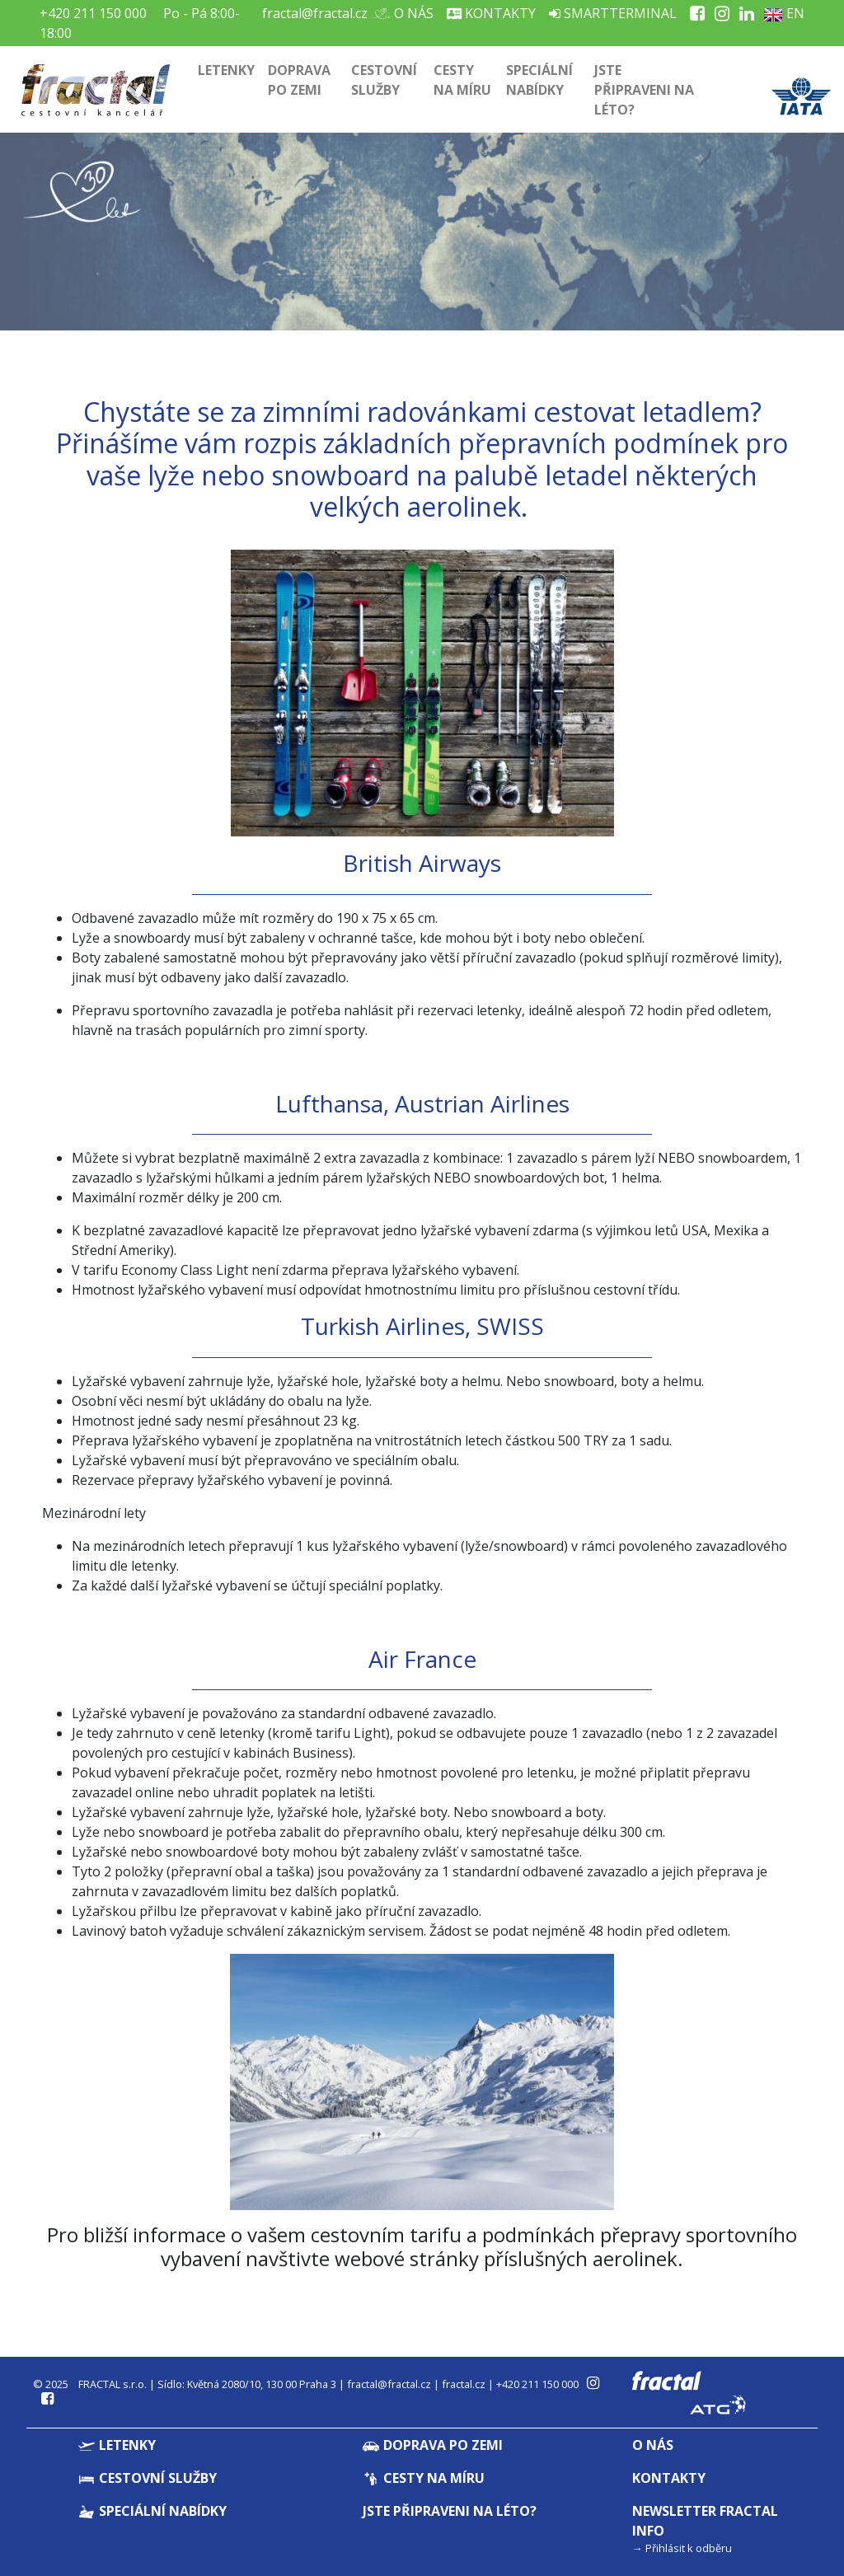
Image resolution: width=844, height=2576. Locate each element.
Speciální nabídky (539, 80)
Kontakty (491, 13)
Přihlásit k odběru (688, 2548)
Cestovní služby (384, 80)
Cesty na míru (462, 80)
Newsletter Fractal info (705, 2521)
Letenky (226, 70)
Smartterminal (613, 13)
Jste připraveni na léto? (644, 90)
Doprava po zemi (299, 80)
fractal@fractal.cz (315, 13)
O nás (407, 13)
